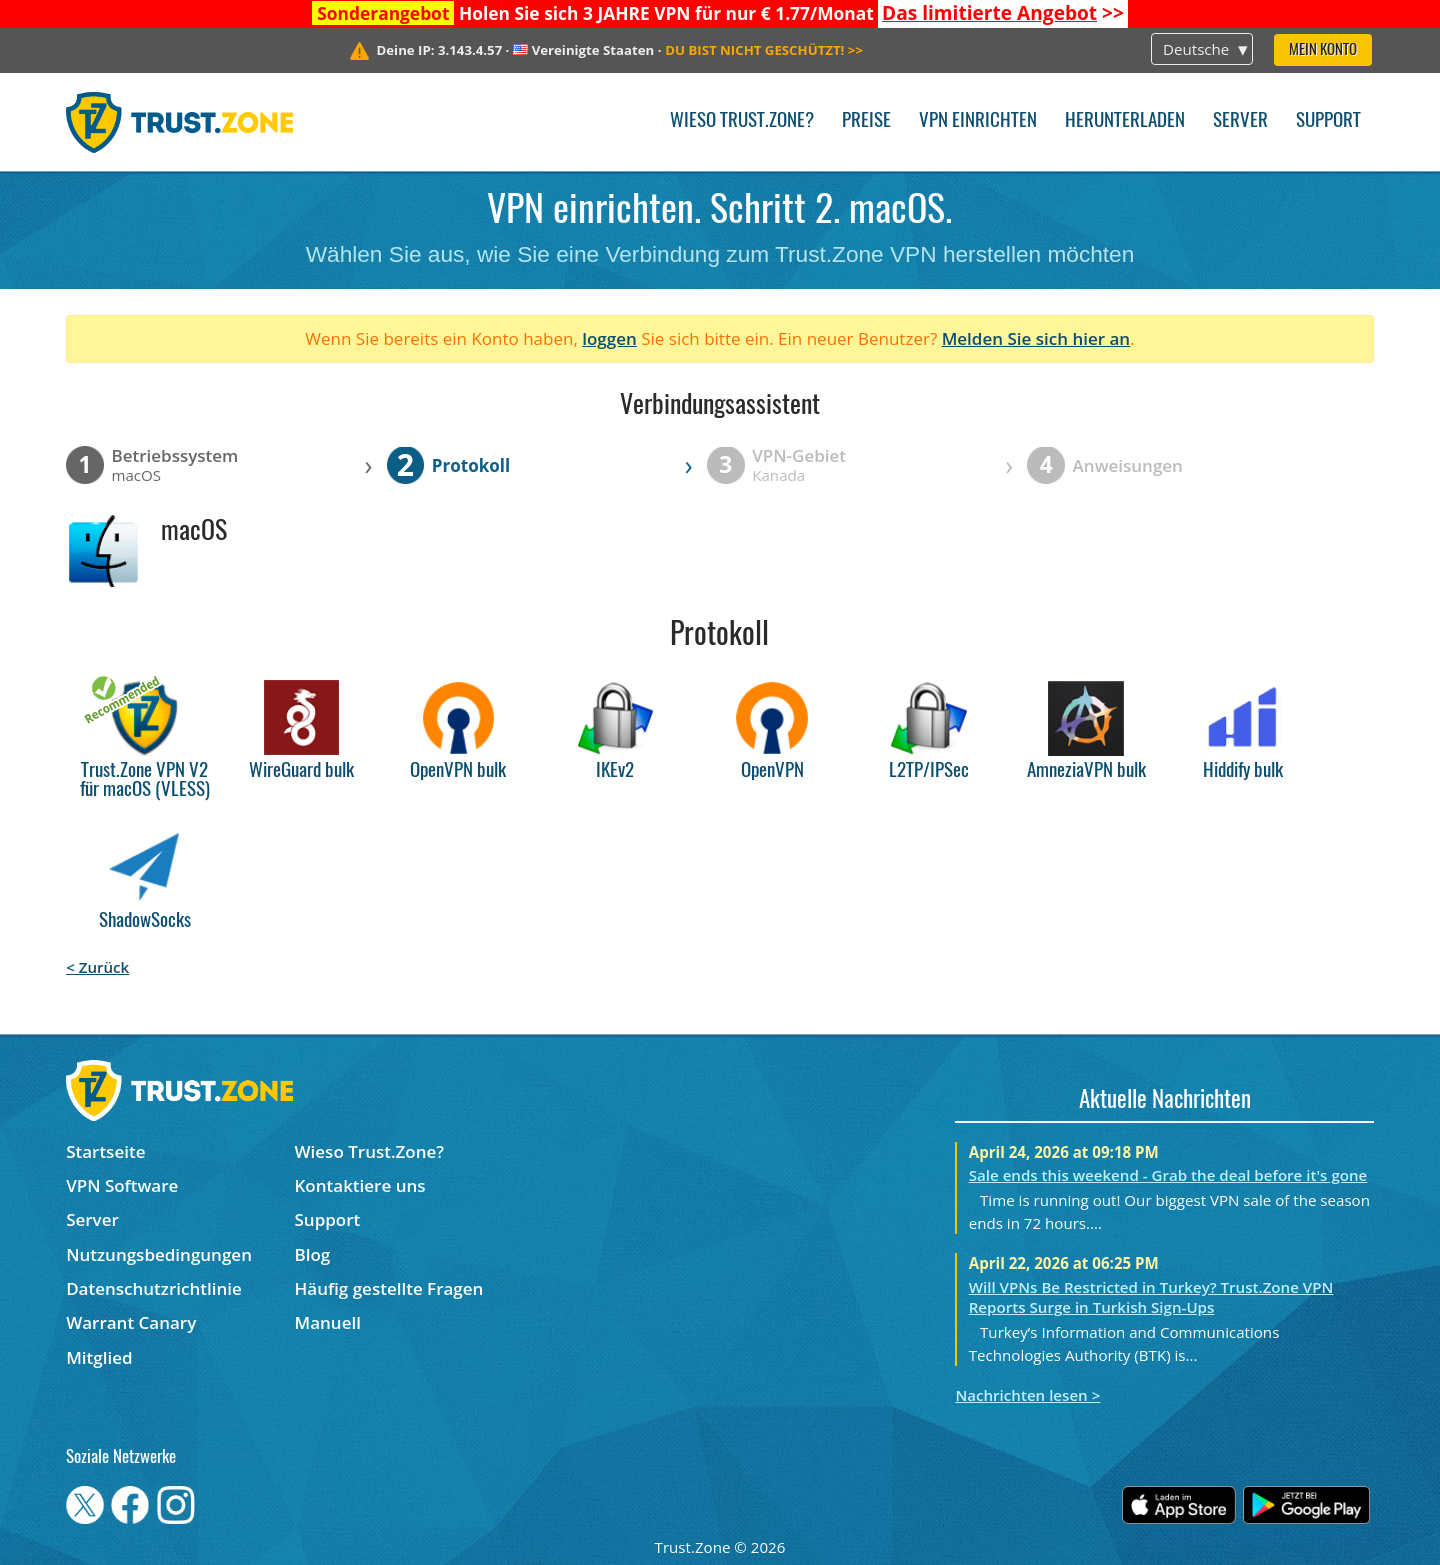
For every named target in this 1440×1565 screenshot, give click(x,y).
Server (1240, 121)
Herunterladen (1125, 121)
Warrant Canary (131, 1322)
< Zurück (97, 967)
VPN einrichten (978, 121)
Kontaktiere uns (360, 1185)
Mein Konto (1323, 50)
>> (1003, 13)
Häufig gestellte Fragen (389, 1288)
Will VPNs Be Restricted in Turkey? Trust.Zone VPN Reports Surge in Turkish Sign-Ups (1151, 1297)
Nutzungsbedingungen (159, 1254)
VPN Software (122, 1185)
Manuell (328, 1322)
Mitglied (99, 1357)
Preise (866, 121)
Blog (313, 1254)
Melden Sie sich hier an (1036, 338)
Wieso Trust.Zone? (742, 121)
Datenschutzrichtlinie (154, 1288)
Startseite (105, 1151)
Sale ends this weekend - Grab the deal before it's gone (1168, 1175)
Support (1328, 121)
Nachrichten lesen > (1027, 1395)
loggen (609, 338)
